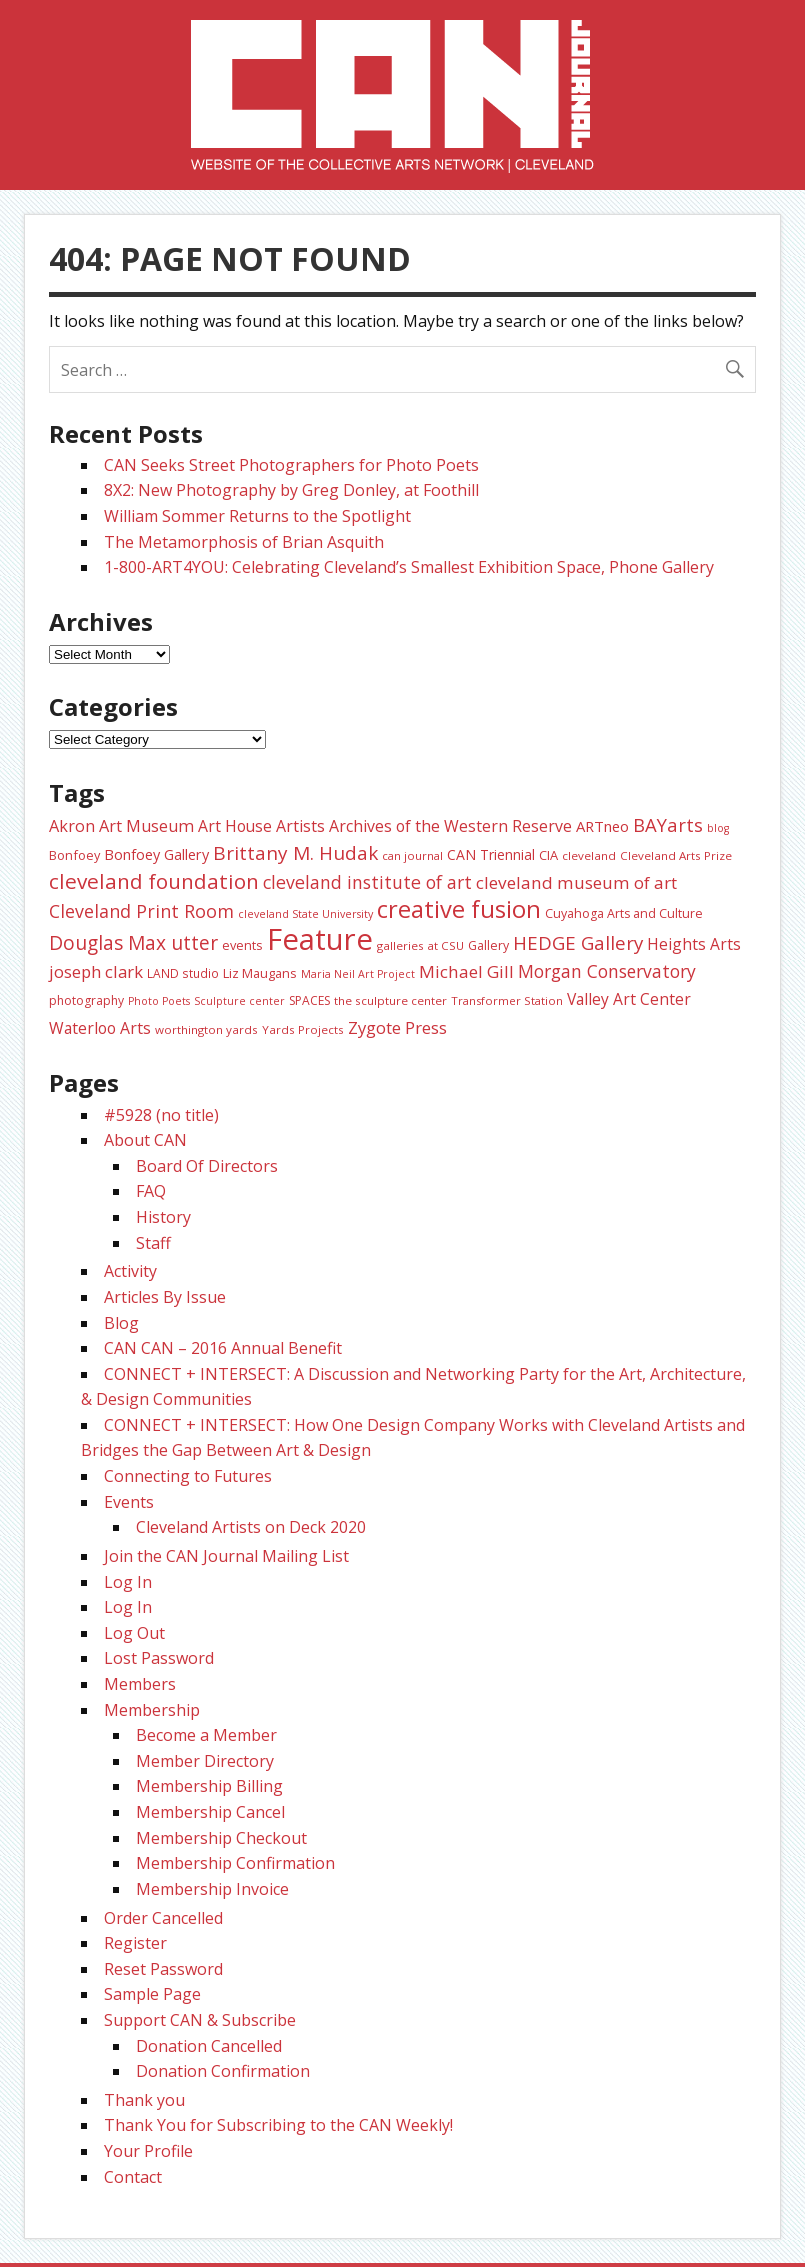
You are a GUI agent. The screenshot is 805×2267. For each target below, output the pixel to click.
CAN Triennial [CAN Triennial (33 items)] (491, 854)
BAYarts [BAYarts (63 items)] (668, 824)
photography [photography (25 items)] (86, 1000)
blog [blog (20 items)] (718, 828)
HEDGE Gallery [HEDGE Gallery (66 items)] (578, 943)
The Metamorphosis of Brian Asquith (244, 542)
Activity (130, 1271)
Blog (121, 1323)
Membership (152, 1710)
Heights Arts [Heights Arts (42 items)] (694, 944)
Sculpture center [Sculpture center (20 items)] (239, 1001)
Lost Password (159, 1658)
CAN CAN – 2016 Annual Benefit (223, 1348)
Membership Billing (209, 1786)
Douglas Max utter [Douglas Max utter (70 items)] (133, 943)
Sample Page (152, 1994)
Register (135, 1943)
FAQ (151, 1191)
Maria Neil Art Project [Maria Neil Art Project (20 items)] (358, 974)
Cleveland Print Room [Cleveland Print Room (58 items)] (141, 911)
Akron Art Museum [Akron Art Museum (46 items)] (121, 826)
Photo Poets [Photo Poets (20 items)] (159, 1001)
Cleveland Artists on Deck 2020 (251, 1527)
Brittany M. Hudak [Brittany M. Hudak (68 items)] (295, 853)
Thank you (144, 2100)
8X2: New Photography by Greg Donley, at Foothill (291, 490)
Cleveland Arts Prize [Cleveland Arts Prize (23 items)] (676, 855)
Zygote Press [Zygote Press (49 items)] (397, 1027)
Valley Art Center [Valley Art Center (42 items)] (629, 999)
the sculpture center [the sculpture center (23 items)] (390, 1000)
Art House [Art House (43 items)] (235, 826)
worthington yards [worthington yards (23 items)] (206, 1029)
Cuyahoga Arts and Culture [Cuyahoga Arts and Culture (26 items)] (624, 913)
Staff (153, 1243)
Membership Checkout (221, 1838)
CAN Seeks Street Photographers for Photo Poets (291, 465)
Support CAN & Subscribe (200, 2020)
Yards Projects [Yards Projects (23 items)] (303, 1029)
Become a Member (206, 1735)
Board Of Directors (207, 1166)
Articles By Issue (165, 1297)
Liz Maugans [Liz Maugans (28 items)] (260, 973)
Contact (133, 2177)
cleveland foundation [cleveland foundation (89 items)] (154, 881)
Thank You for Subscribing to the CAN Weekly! (278, 2125)
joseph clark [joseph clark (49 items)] (96, 971)
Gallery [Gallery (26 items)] (488, 945)
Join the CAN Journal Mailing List (226, 1556)
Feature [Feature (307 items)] (320, 939)
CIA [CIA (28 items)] (548, 855)
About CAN (145, 1140)
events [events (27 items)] (242, 945)
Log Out (134, 1633)
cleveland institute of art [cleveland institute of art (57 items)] (367, 882)
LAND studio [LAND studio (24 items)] (183, 973)
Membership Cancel (210, 1812)
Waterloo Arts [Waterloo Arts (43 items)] (100, 1028)
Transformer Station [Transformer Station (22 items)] (507, 1000)
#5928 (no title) (161, 1115)
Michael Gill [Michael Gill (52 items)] (466, 971)
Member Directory (205, 1761)
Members (140, 1684)
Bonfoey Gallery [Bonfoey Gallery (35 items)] (156, 854)
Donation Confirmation (223, 2071)
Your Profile (148, 2151)
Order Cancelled (163, 1918)
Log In (128, 1582)
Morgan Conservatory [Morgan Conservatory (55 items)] (607, 971)
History (163, 1217)
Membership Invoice (212, 1889)
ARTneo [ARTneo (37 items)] (602, 826)
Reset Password (163, 1969)
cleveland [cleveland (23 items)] (589, 855)
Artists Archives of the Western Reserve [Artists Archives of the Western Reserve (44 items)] (424, 826)
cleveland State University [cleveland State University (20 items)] (305, 914)
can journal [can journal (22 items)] (412, 855)
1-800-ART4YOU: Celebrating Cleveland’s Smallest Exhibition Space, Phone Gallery (409, 567)
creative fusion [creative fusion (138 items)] (459, 909)
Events (129, 1502)
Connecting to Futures (188, 1476)
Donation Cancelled (209, 2046)
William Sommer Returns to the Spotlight (257, 516)
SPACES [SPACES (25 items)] (309, 1000)
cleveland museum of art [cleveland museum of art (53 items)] (576, 882)
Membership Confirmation (235, 1863)
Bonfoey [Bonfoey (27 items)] (74, 855)
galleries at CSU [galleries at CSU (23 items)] (420, 945)
